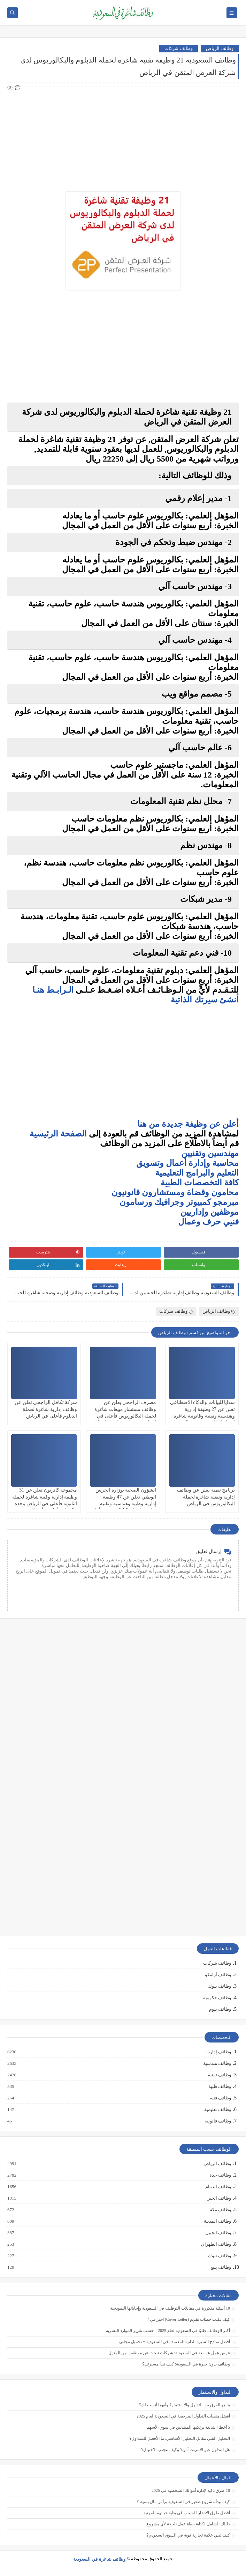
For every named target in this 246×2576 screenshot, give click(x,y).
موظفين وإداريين (209, 1211)
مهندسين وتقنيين (210, 1153)
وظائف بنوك (219, 1986)
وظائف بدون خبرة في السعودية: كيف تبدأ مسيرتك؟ (186, 2364)
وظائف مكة (220, 2210)
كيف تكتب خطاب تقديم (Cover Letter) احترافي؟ (189, 2319)
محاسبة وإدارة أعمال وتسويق (187, 1163)
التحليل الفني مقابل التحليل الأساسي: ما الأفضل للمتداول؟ (179, 2438)
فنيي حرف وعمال (208, 1221)
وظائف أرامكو (218, 1974)
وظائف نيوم (220, 2009)
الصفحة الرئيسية (58, 1133)
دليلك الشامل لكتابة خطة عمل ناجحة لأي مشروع (188, 2524)
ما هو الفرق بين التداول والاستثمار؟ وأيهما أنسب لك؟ (184, 2404)
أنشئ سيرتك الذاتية (204, 999)
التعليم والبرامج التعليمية (197, 1172)
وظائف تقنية (219, 2075)
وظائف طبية (219, 2086)
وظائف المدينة (217, 2221)
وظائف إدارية (218, 2052)
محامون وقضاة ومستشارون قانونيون (175, 1192)
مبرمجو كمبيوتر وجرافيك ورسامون (179, 1202)
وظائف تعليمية (217, 2109)
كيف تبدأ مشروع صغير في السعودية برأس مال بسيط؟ (183, 2501)
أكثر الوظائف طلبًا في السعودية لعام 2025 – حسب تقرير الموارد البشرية (168, 2330)
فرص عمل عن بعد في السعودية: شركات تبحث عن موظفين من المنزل (169, 2352)
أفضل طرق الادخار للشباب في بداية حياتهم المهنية (187, 2512)
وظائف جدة (220, 2175)
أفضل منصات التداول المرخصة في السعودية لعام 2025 (183, 2416)
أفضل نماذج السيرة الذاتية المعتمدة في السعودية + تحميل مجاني (174, 2341)
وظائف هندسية (216, 2063)
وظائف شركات (178, 48)
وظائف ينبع (220, 2267)
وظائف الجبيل (218, 2233)
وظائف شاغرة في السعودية (99, 2559)
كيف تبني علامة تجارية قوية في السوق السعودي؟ (188, 2535)
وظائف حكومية (217, 1997)
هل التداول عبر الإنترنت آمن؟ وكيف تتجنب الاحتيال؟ (185, 2449)
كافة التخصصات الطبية (200, 1182)
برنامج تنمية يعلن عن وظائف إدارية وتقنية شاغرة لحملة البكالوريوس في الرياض (206, 1496)
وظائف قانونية (217, 2121)
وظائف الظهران (215, 2244)
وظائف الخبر (219, 2198)
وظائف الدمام (218, 2186)
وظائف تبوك (219, 2256)
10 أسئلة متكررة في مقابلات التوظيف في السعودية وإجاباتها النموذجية (170, 2308)
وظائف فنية (220, 2098)
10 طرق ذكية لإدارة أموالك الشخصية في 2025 (191, 2490)
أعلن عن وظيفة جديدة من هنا (188, 1123)
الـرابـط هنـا (53, 989)
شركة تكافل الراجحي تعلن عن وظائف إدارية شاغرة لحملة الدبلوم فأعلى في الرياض (46, 1409)
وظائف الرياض (219, 48)
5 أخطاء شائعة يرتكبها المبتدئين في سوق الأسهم (188, 2427)
